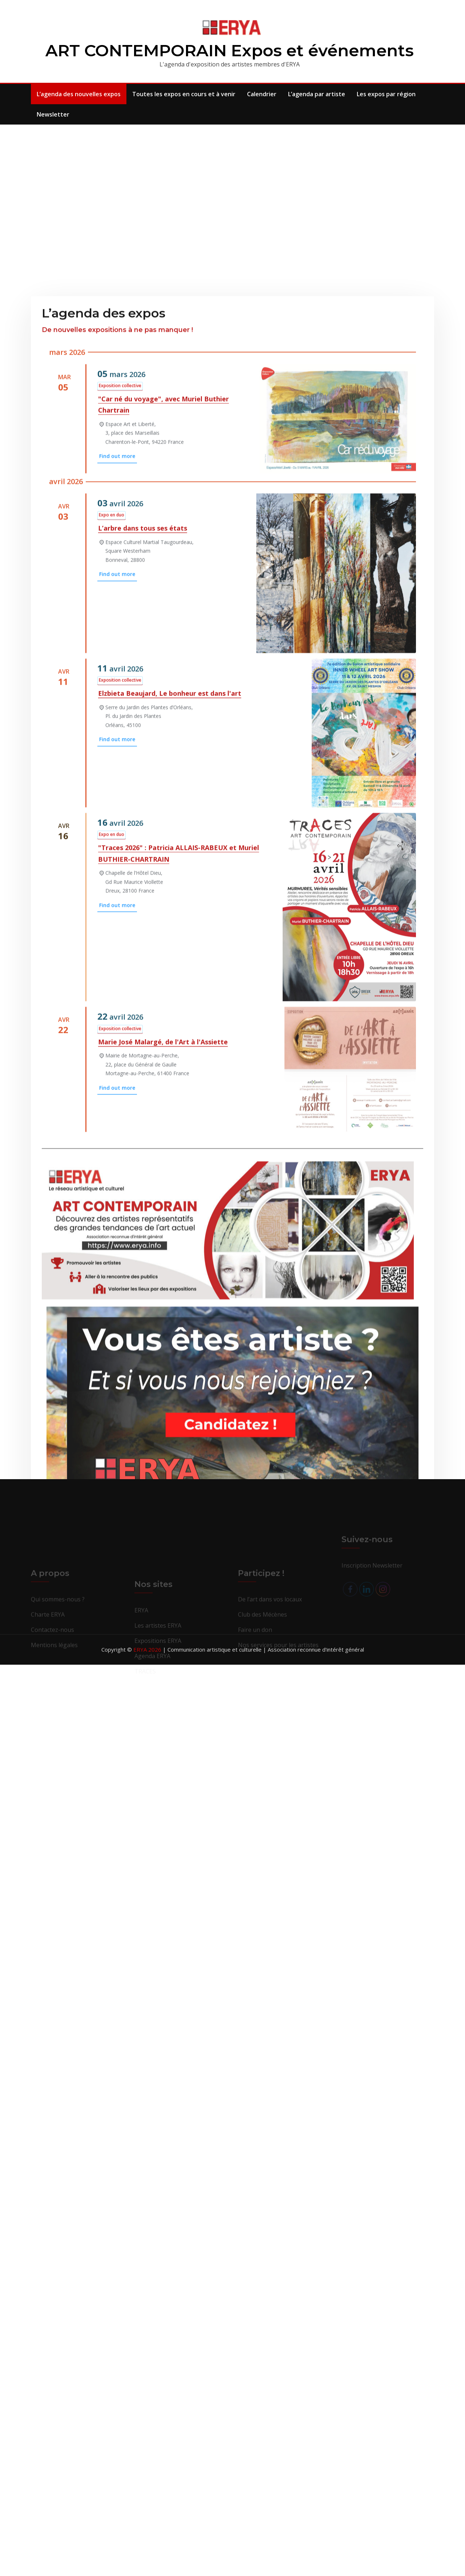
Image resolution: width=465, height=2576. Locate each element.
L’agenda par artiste (316, 94)
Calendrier (261, 94)
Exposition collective (120, 659)
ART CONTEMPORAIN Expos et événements (229, 50)
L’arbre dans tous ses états (142, 801)
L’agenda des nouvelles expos (79, 94)
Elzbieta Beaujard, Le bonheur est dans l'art (169, 966)
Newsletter (53, 114)
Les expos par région (386, 94)
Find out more (117, 729)
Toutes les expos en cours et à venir (183, 94)
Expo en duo (111, 788)
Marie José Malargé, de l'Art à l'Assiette (163, 1314)
